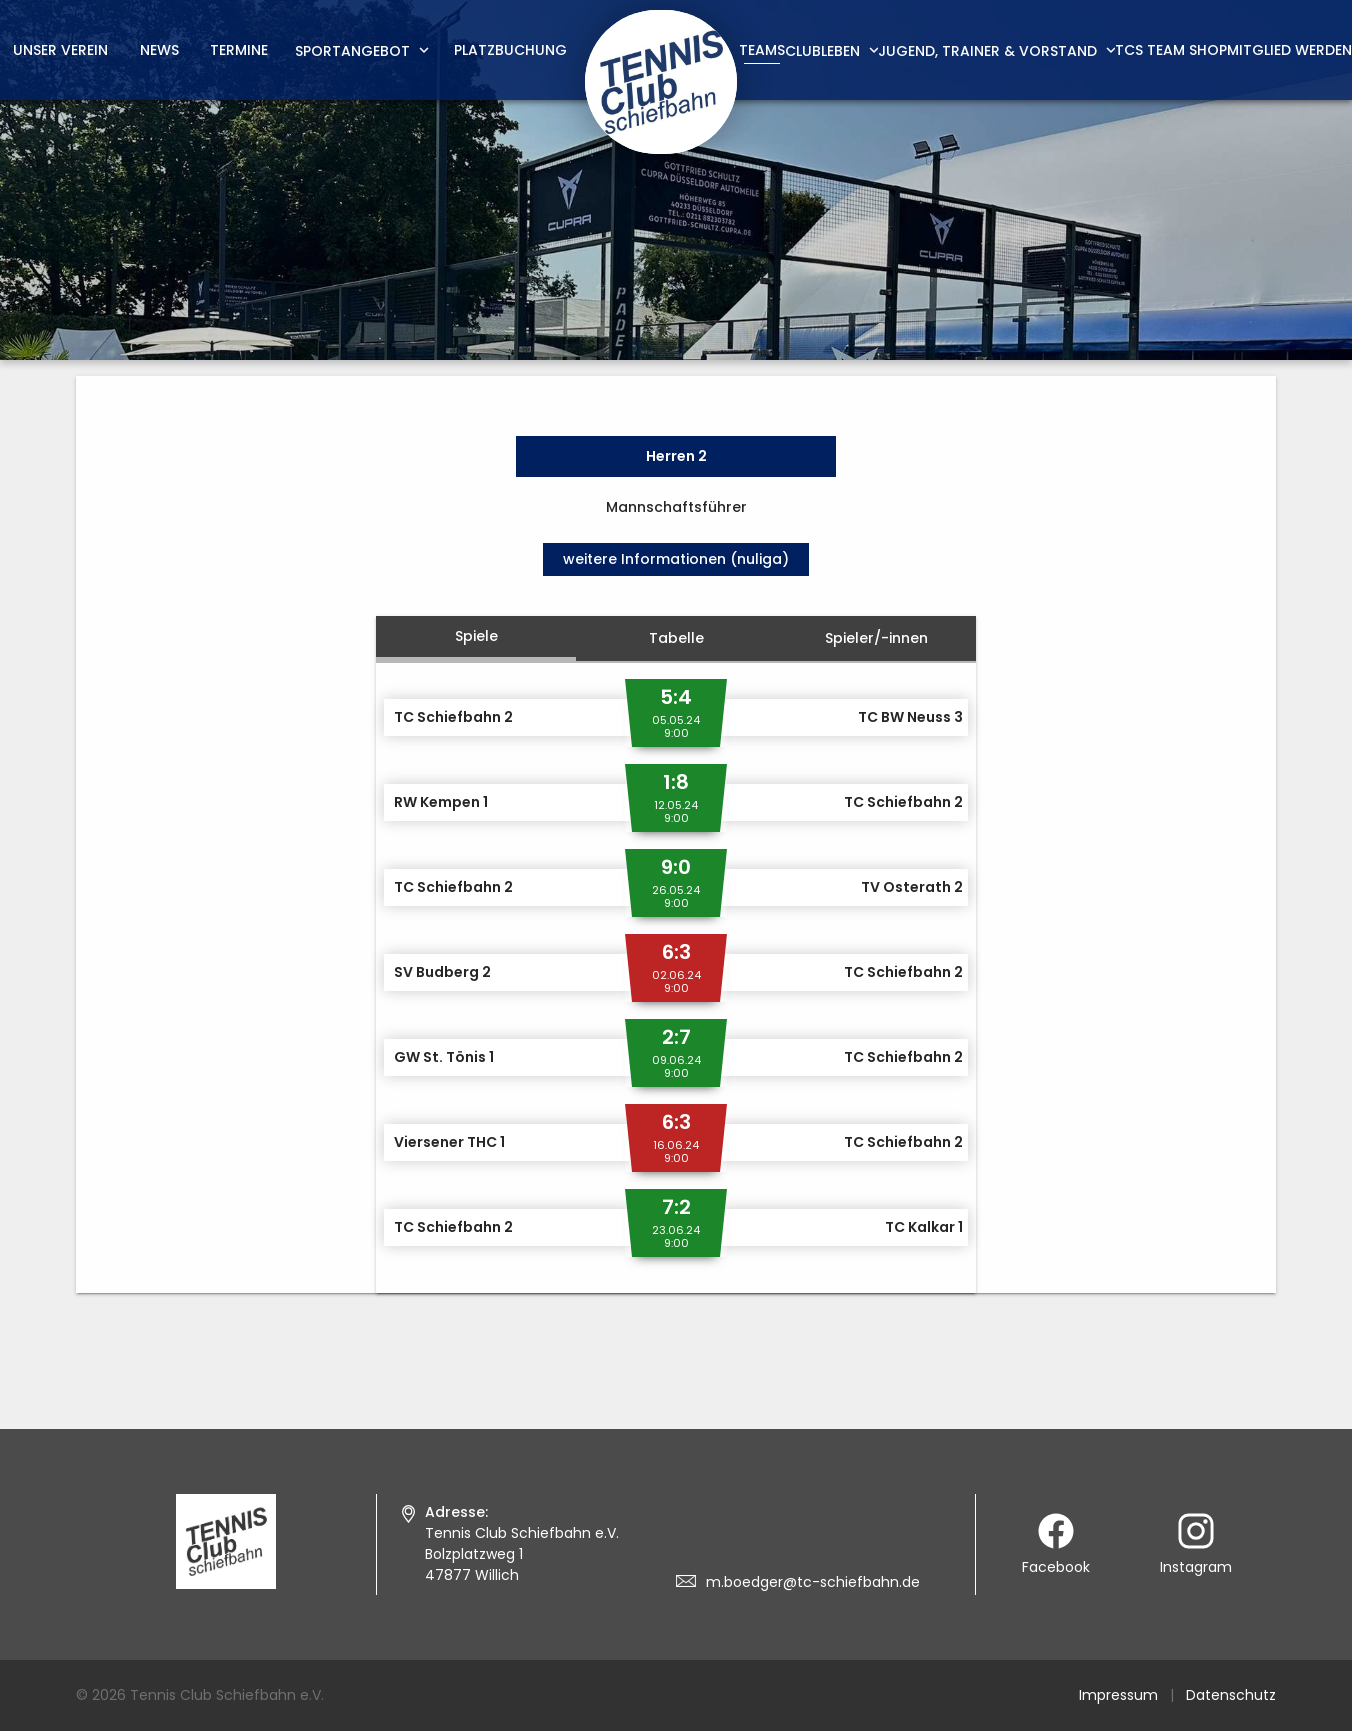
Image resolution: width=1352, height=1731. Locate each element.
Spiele (476, 636)
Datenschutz (1231, 1695)
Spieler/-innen (876, 638)
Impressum (1118, 1695)
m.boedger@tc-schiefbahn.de (813, 1582)
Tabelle (676, 638)
